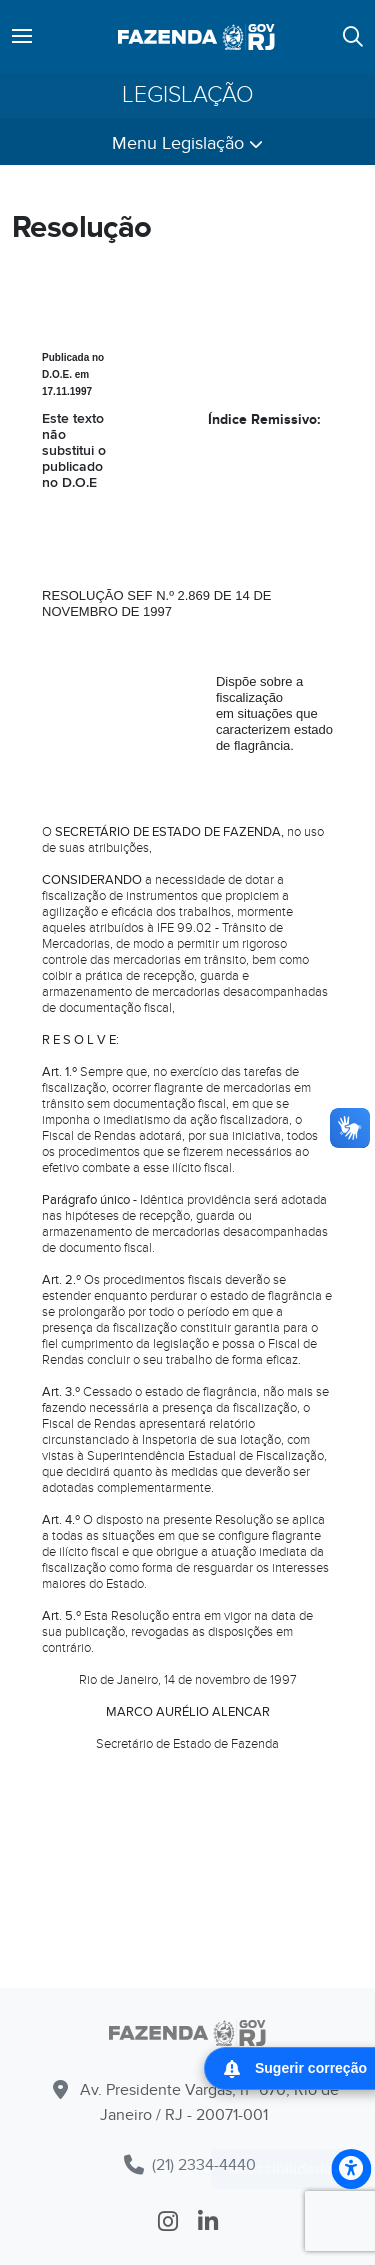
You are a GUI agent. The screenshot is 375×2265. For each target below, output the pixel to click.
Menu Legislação (187, 143)
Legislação (188, 95)
